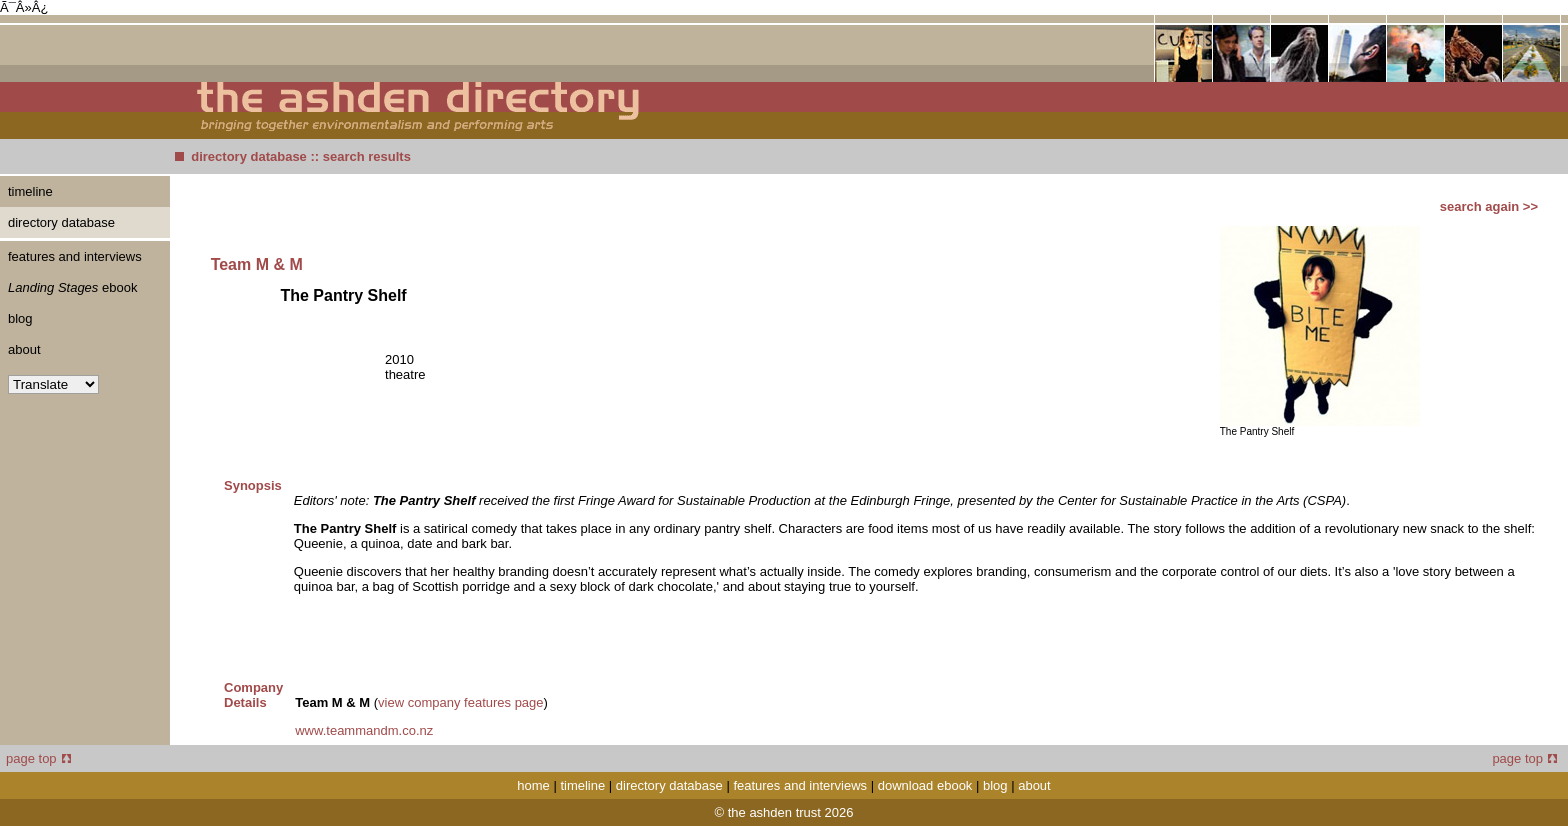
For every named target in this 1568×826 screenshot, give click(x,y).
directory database (249, 156)
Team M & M (257, 264)
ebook (72, 287)
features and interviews (75, 256)
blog (20, 318)
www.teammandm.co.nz (364, 730)
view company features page (460, 702)
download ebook (925, 785)
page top (38, 758)
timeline (30, 191)
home (533, 785)
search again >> (1489, 206)
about (24, 349)
